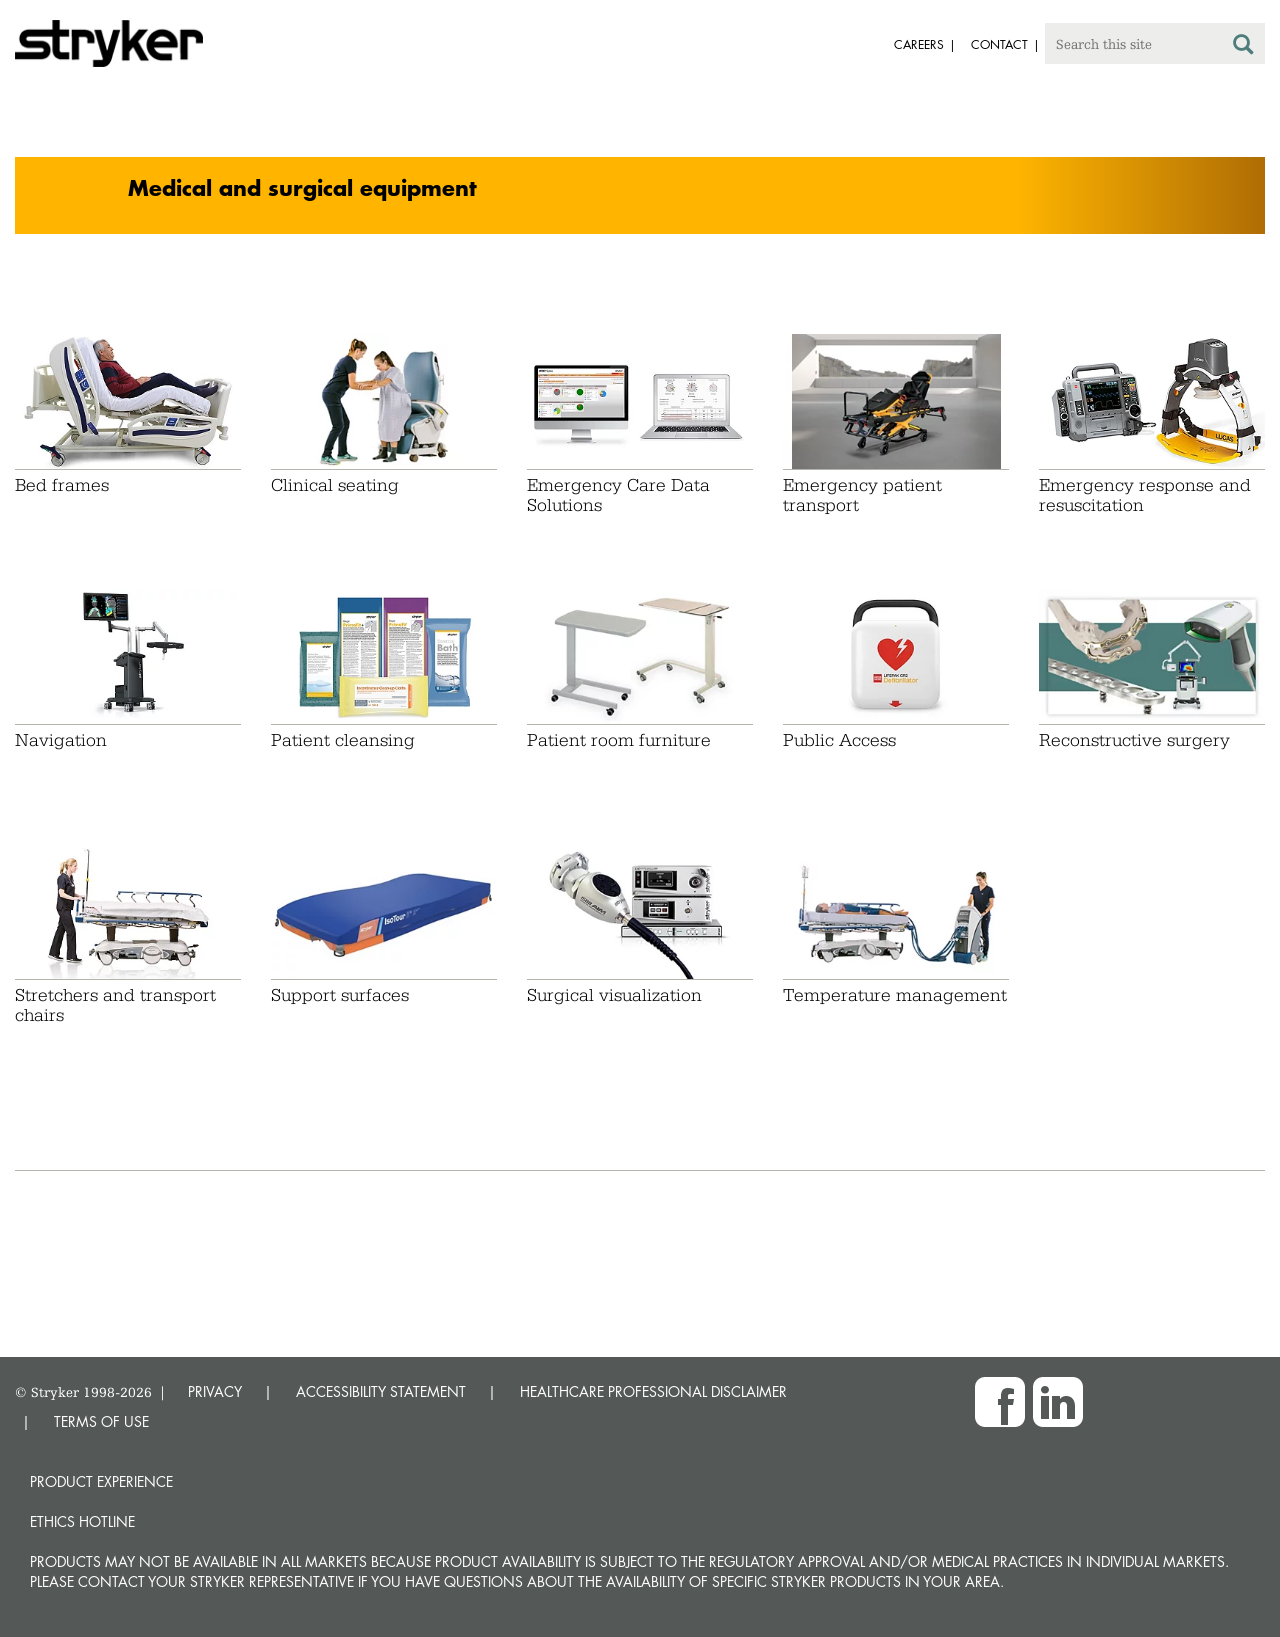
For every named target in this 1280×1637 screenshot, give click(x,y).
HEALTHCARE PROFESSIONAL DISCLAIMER (653, 1391)
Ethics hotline (82, 1521)
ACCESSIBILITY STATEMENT (381, 1391)
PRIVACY (215, 1391)
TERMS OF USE (101, 1421)
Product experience (101, 1481)
